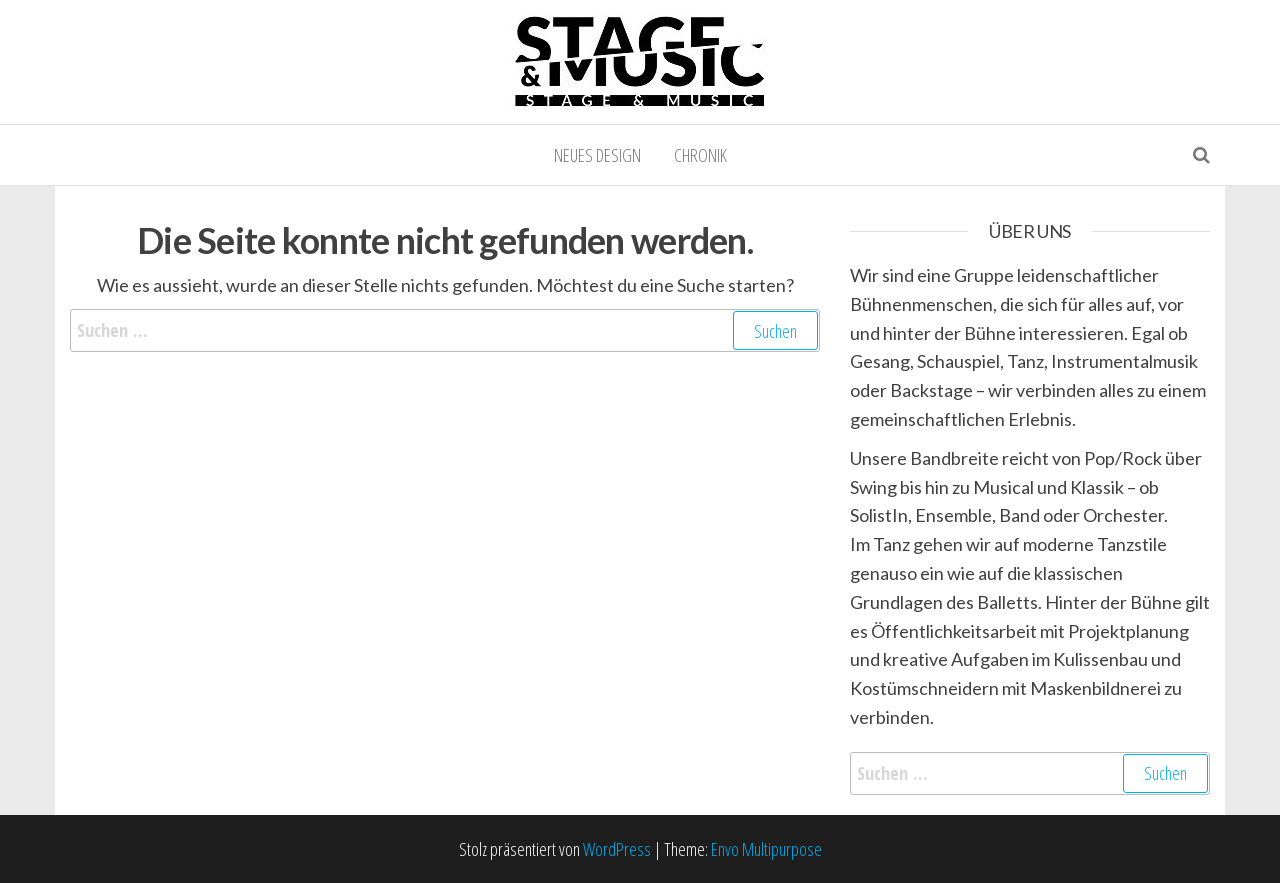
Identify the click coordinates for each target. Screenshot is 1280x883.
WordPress (617, 849)
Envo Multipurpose (766, 849)
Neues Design (597, 155)
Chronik (700, 155)
